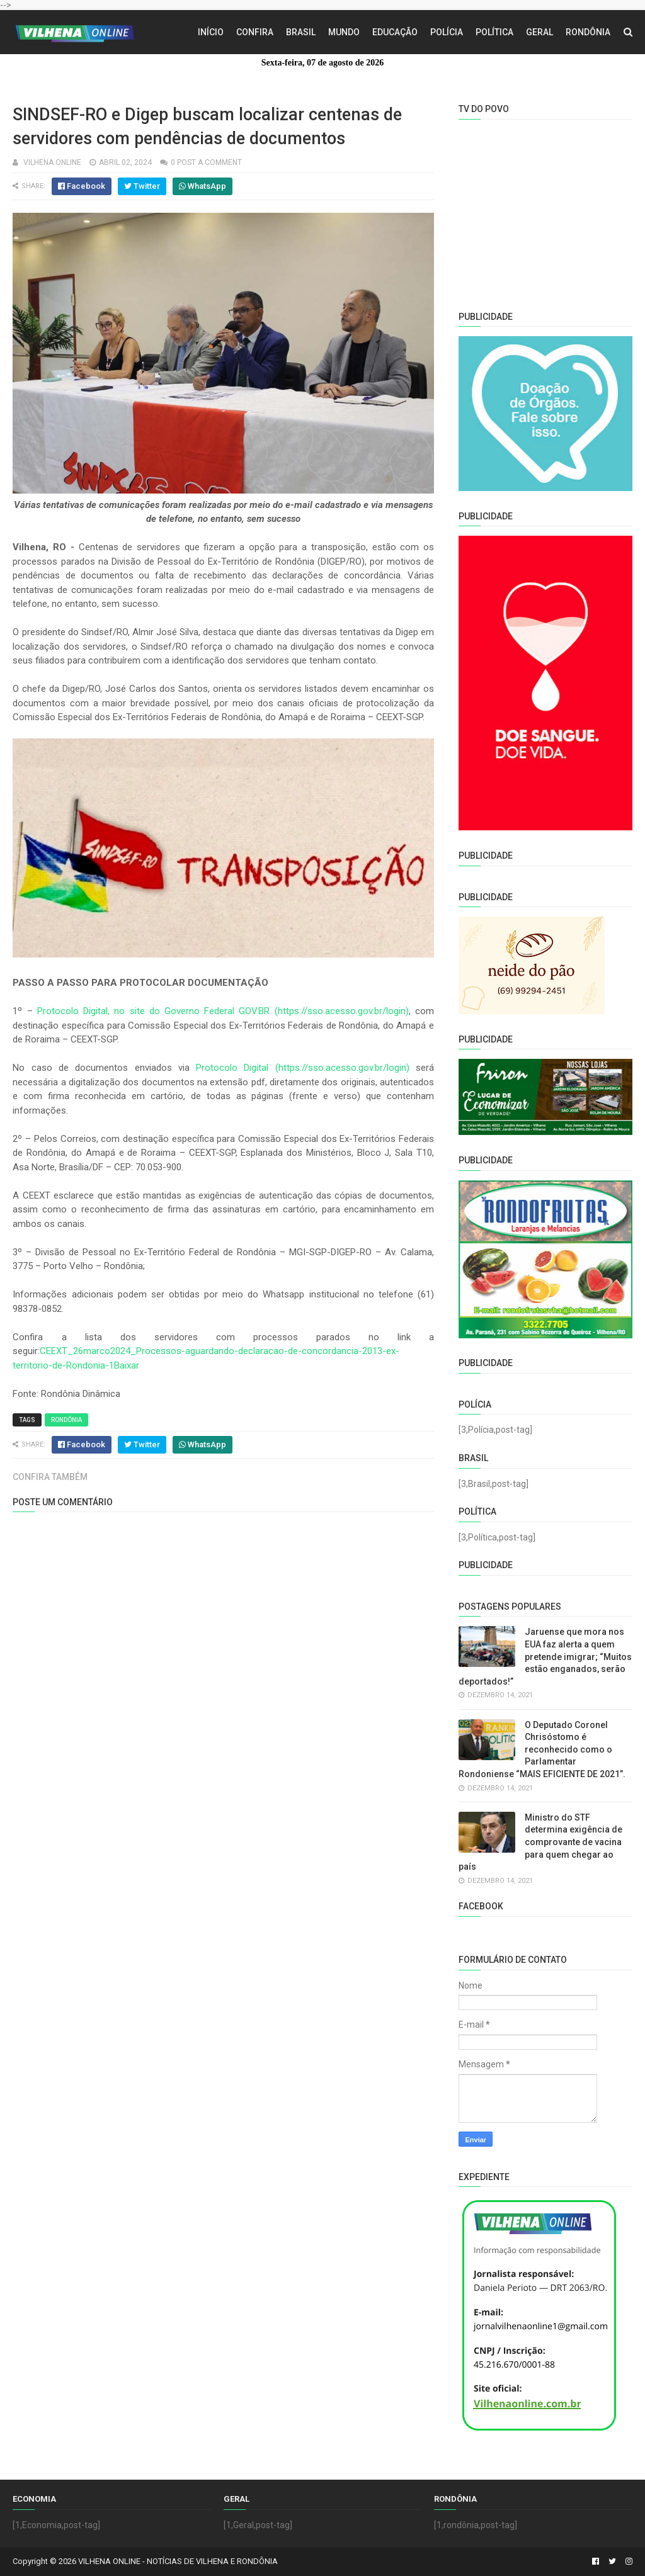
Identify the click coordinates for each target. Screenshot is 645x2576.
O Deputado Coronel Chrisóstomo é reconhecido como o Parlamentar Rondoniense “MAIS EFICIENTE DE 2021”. (542, 1749)
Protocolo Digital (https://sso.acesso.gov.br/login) (302, 1067)
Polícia (446, 32)
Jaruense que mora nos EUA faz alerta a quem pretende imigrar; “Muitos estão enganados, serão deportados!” (545, 1656)
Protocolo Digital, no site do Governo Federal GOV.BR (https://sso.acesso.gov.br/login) (223, 1011)
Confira (254, 32)
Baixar (126, 1365)
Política (494, 32)
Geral (539, 32)
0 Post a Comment (206, 162)
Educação (395, 32)
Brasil (301, 32)
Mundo (344, 32)
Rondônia (588, 32)
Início (211, 32)
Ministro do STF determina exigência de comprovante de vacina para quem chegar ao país (540, 1842)
